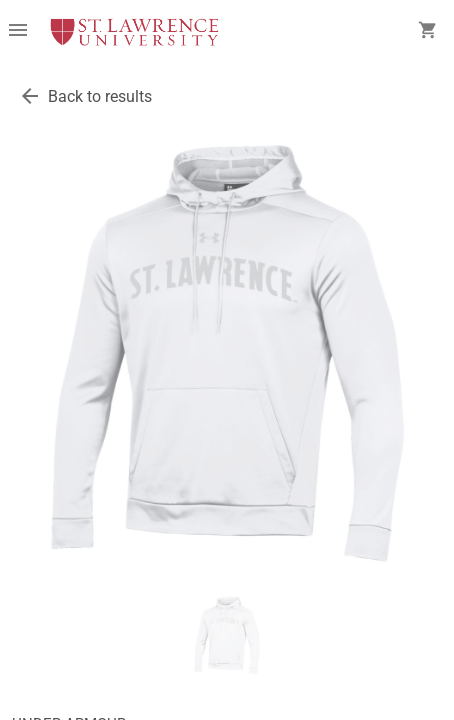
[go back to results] (30, 96)
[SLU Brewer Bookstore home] (134, 32)
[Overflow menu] (18, 32)
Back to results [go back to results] (100, 96)
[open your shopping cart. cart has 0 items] (428, 32)
